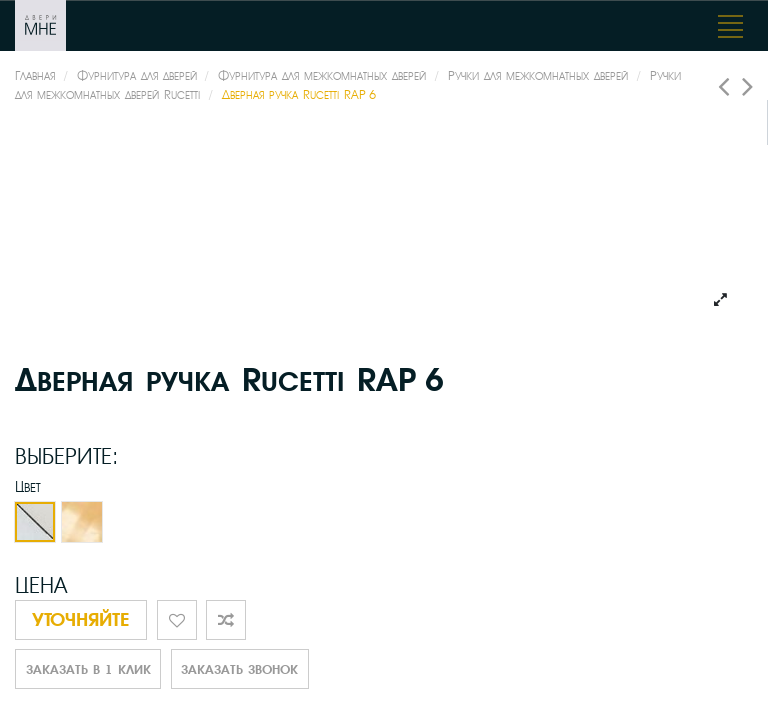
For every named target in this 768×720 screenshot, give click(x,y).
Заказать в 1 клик (88, 669)
